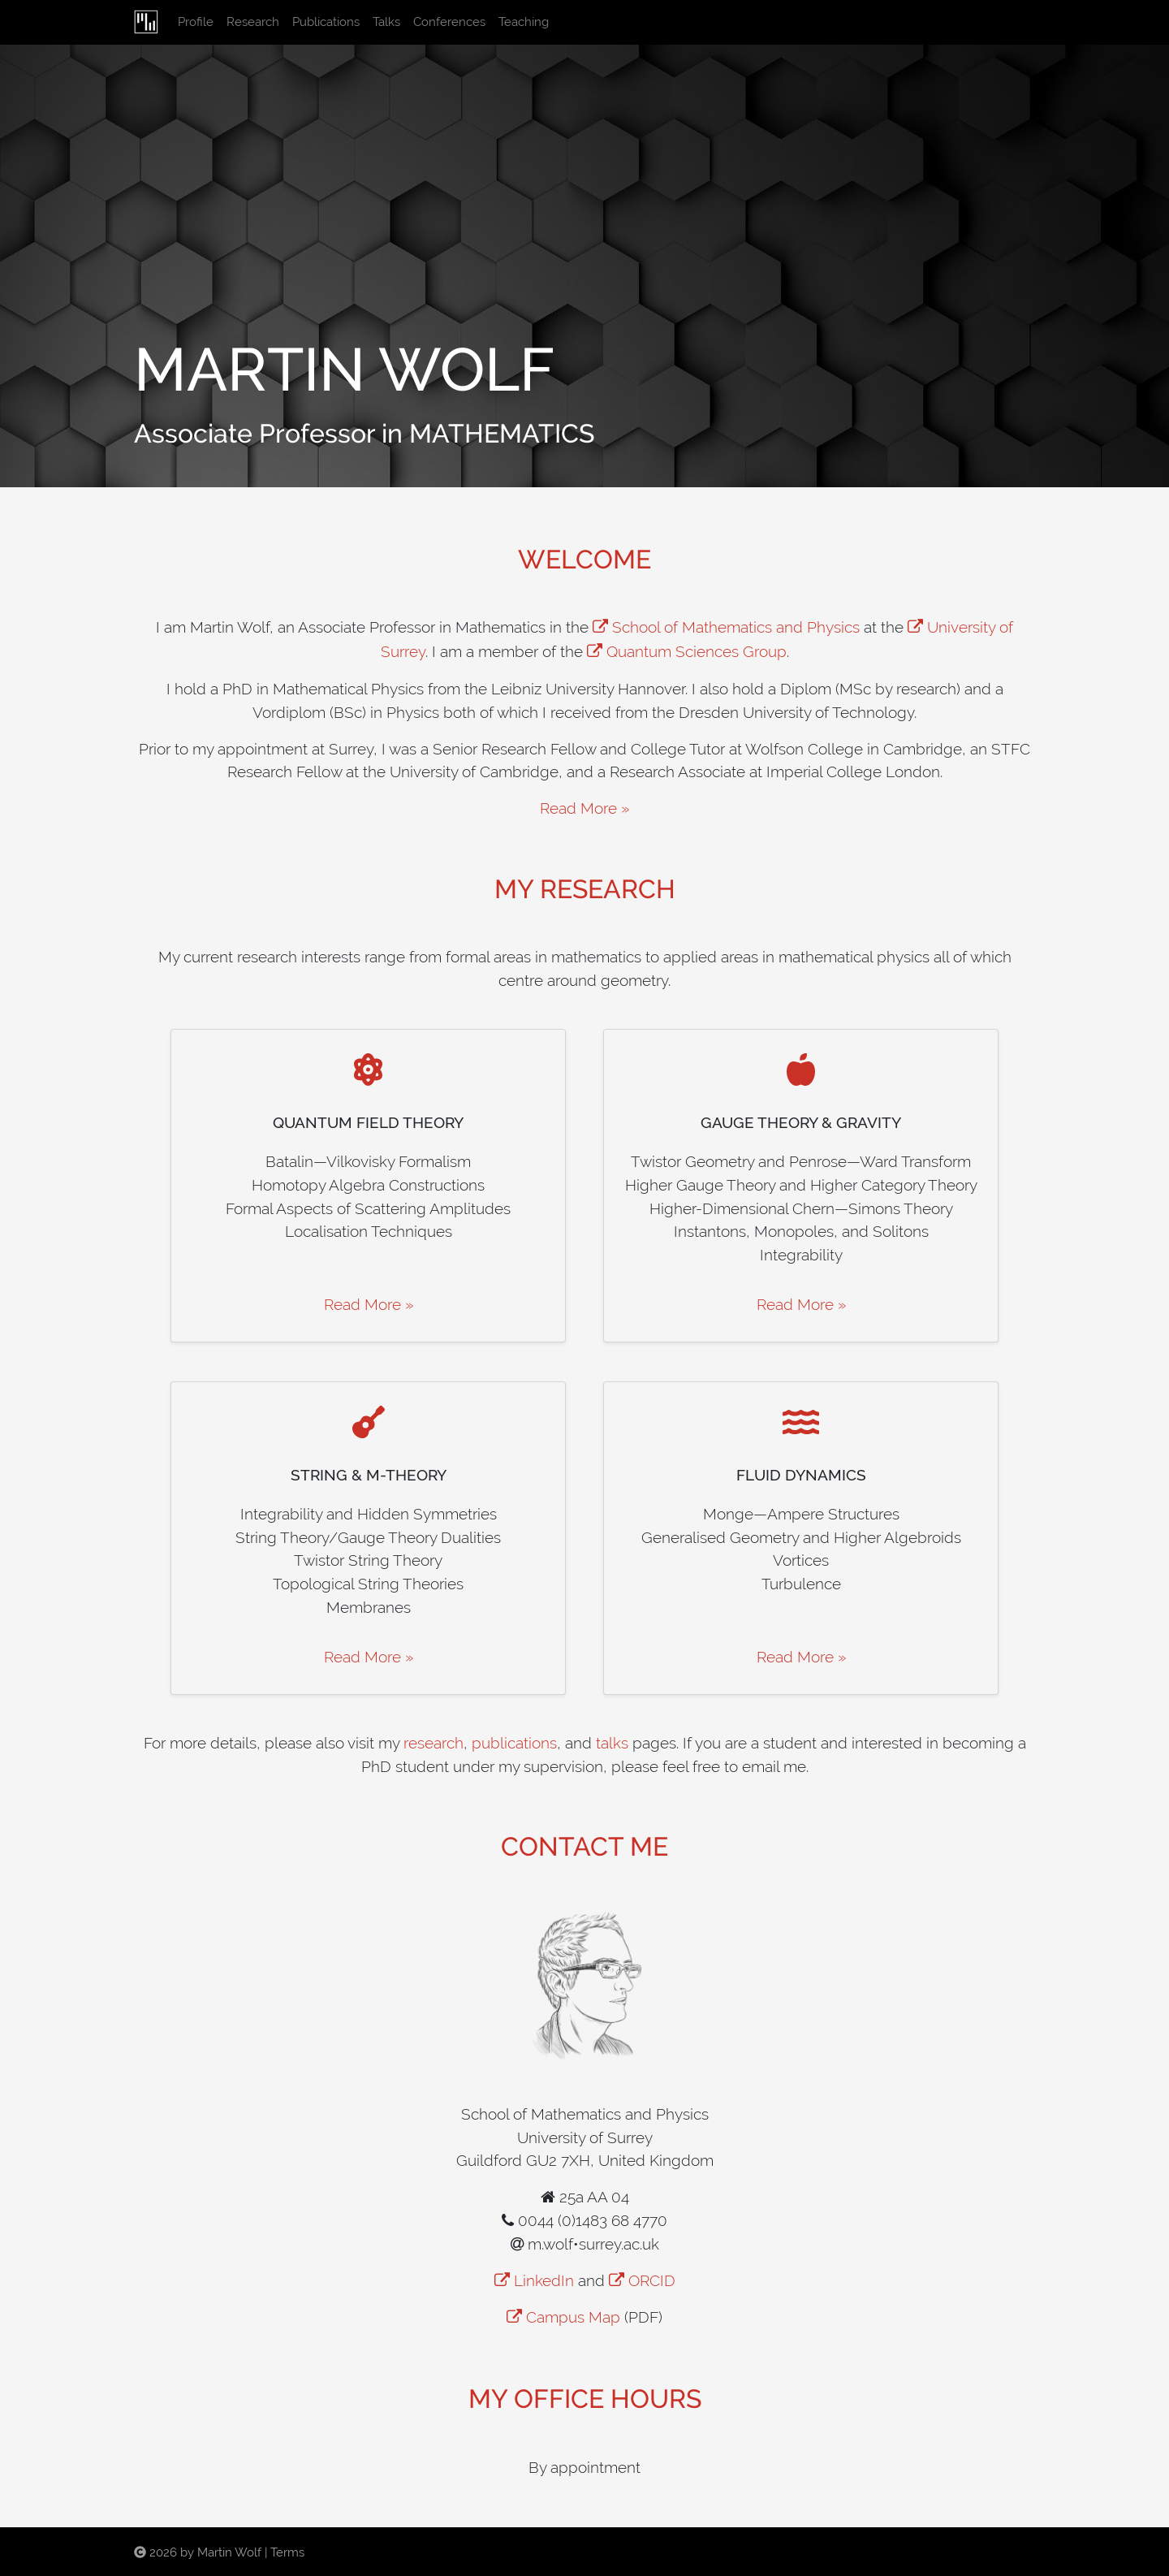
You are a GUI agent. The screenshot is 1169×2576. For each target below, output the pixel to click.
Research (252, 22)
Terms (287, 2552)
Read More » (584, 808)
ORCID (651, 2280)
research (433, 1743)
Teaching (523, 22)
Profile (199, 20)
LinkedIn (544, 2280)
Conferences (449, 22)
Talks (386, 22)
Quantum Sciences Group (696, 651)
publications (514, 1743)
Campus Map (573, 2317)
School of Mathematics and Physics (736, 627)
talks (612, 1743)
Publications (326, 22)
